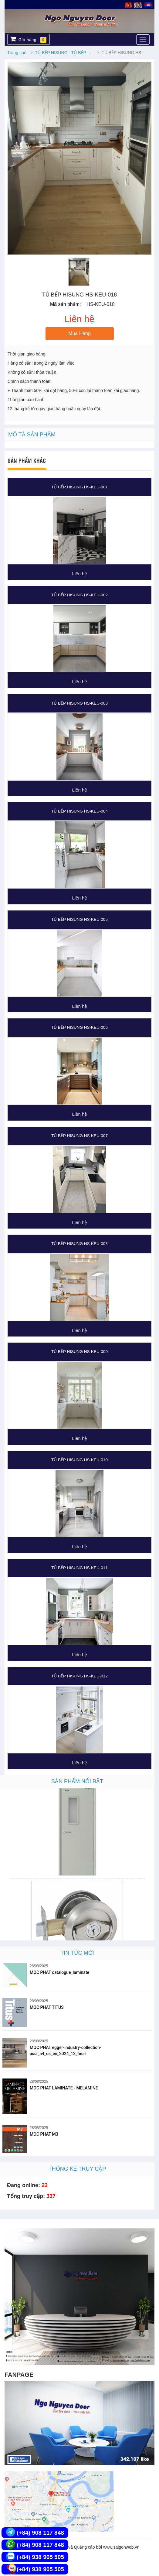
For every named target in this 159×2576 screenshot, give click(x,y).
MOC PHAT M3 (44, 2134)
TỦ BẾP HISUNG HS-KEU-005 (79, 919)
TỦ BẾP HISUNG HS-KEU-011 (79, 1567)
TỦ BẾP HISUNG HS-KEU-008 (79, 1243)
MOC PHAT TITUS (47, 2007)
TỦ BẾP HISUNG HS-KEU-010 (79, 1460)
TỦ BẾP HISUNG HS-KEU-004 (79, 811)
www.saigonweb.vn (121, 2547)
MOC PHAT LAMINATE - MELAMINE (64, 2087)
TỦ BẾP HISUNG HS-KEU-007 (79, 1135)
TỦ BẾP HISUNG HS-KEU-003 (79, 703)
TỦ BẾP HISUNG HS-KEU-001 (79, 487)
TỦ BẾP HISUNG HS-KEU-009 (79, 1351)
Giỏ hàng (28, 39)
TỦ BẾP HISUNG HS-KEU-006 (79, 1027)
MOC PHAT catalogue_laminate (59, 1972)
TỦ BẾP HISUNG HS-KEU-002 (79, 595)
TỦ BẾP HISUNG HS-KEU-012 (79, 1676)
